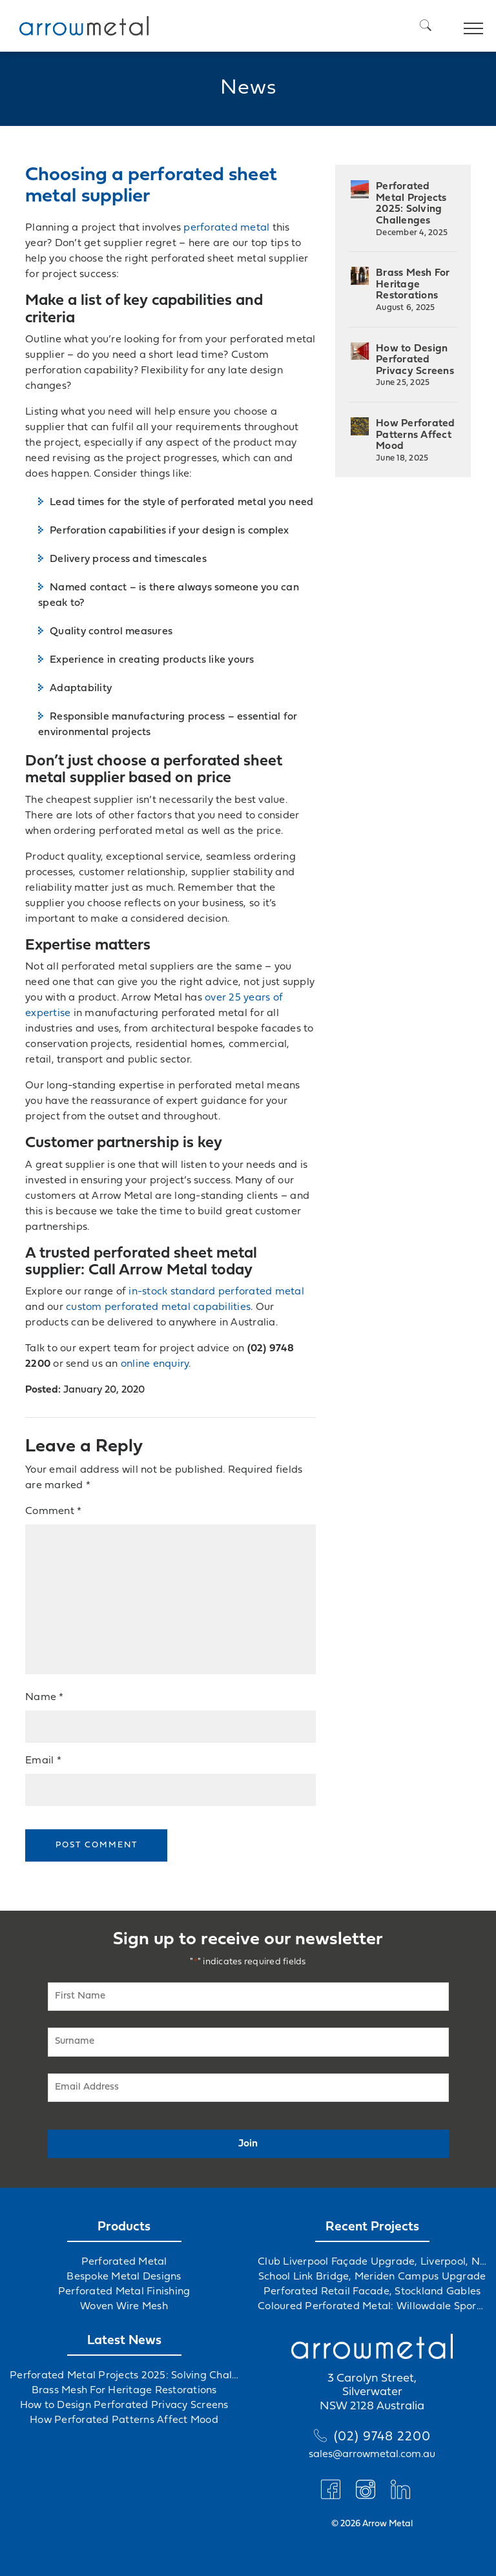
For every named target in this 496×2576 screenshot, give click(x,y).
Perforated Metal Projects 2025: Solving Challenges (412, 209)
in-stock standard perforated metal (216, 1292)
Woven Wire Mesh (124, 2306)
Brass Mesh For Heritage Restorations (413, 290)
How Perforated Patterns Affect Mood (415, 440)
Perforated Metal (124, 2262)
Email (43, 1761)
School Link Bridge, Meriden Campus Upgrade (372, 2277)
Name (44, 1697)
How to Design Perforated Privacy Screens (415, 366)
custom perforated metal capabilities (158, 1307)
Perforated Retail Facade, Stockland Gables (372, 2292)
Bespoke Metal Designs (124, 2277)
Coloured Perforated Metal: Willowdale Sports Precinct (372, 2306)
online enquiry (155, 1364)
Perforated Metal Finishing (124, 2292)
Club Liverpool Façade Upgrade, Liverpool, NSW (372, 2262)
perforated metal (226, 228)
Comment (53, 1511)
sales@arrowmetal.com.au (372, 2454)
